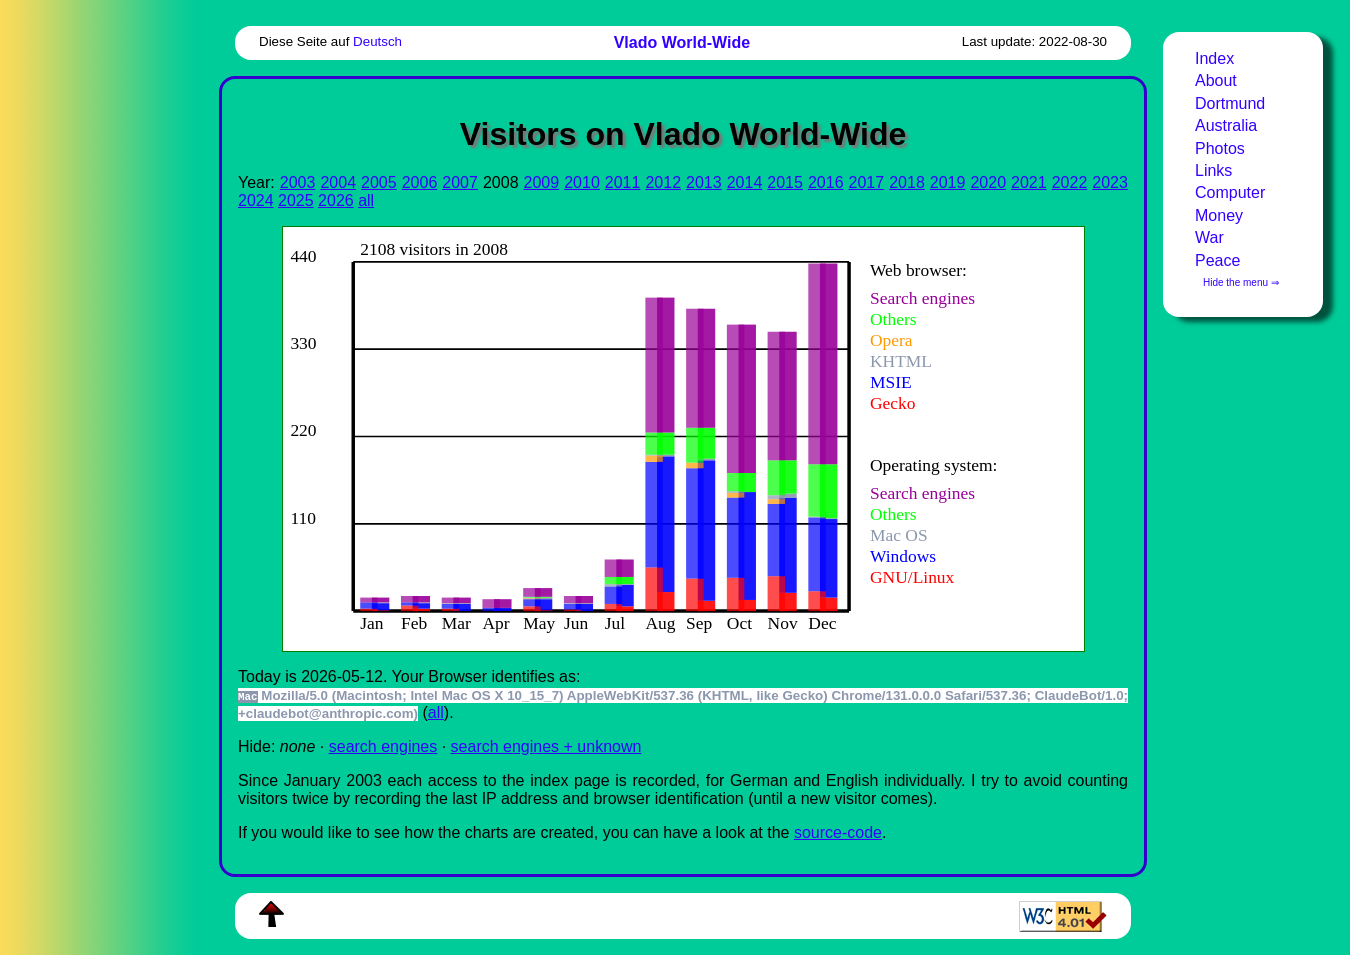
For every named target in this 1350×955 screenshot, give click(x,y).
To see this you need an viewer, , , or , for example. (667, 436)
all (366, 200)
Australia (1226, 125)
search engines (383, 746)
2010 (582, 182)
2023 (1110, 182)
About (1216, 80)
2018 (907, 182)
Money (1219, 215)
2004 (338, 182)
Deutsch (377, 41)
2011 (623, 182)
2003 (298, 182)
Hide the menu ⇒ (1241, 282)
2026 (336, 200)
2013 (704, 182)
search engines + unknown (546, 746)
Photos (1220, 148)
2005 (379, 182)
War (1209, 237)
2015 (785, 182)
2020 (988, 182)
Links (1213, 170)
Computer (1230, 192)
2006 (420, 182)
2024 (256, 200)
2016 (826, 182)
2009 (542, 182)
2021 (1029, 182)
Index (1214, 58)
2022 (1070, 182)
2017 (867, 182)
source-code (838, 832)
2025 (296, 200)
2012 (663, 182)
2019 (948, 182)
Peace (1217, 260)
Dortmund (1230, 103)
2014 (745, 182)
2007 (460, 182)
